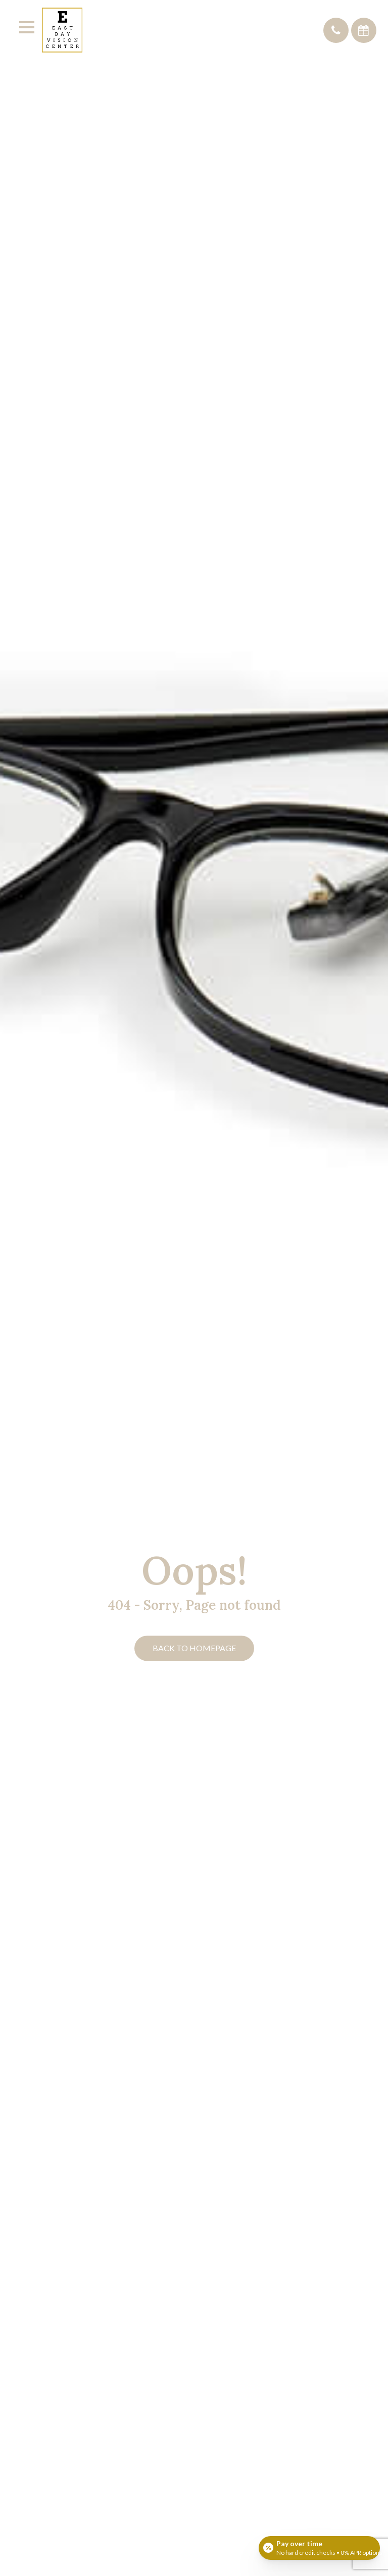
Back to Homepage (194, 1648)
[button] (336, 30)
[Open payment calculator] (319, 2547)
